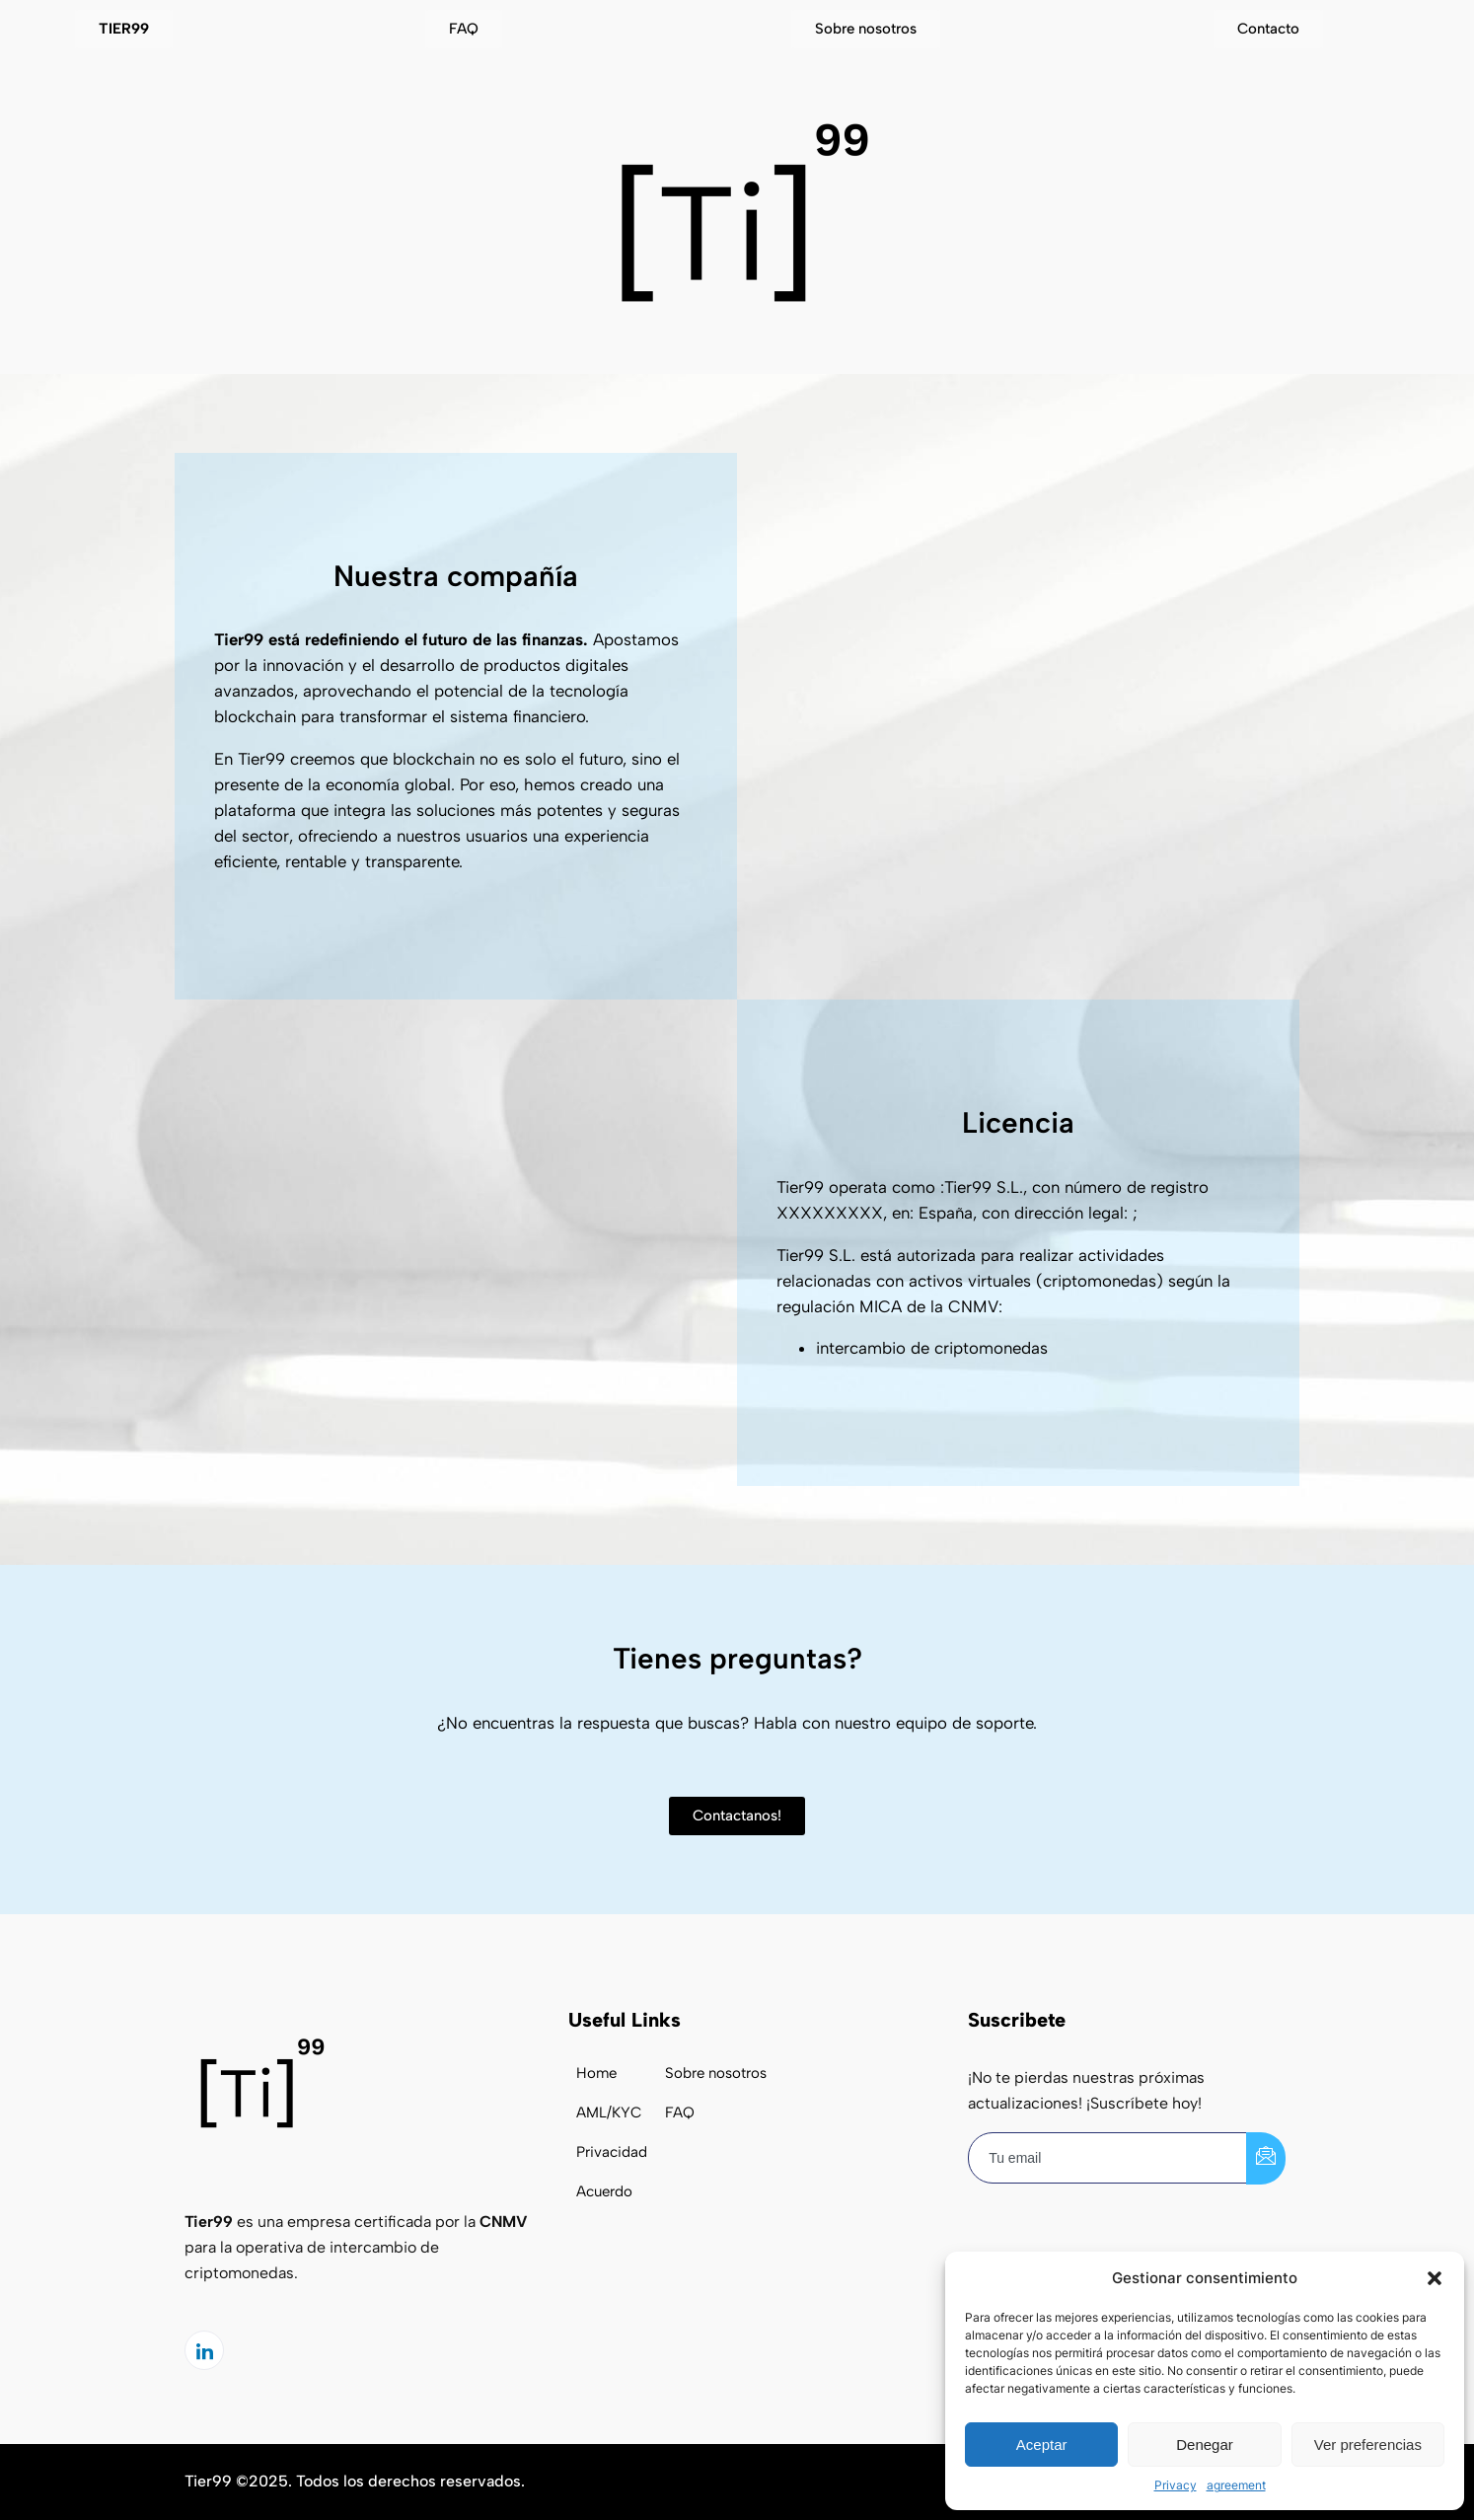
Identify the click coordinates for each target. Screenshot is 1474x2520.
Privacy (1175, 2485)
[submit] (1266, 2158)
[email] (1108, 2158)
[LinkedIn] (204, 2350)
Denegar (1204, 2444)
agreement (1236, 2485)
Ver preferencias (1368, 2444)
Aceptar (1042, 2444)
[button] (1434, 2278)
